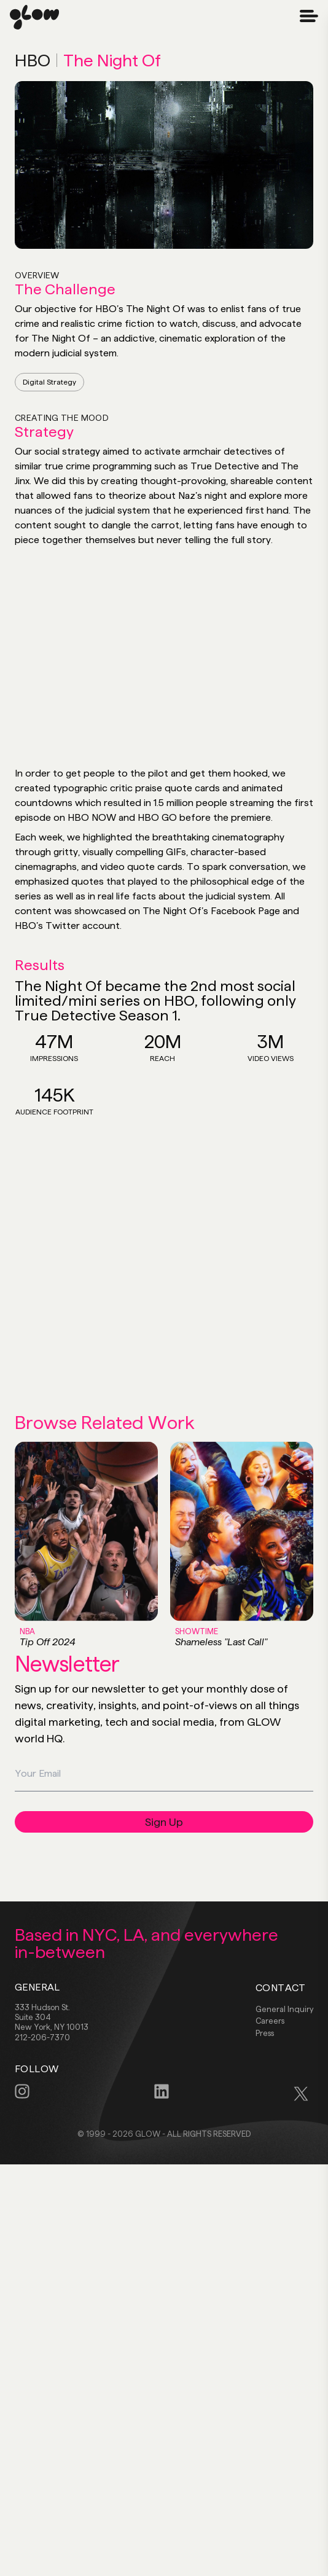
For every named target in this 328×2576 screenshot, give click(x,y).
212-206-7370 (42, 2037)
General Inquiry (284, 2009)
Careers (270, 2020)
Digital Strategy (49, 382)
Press (265, 2033)
